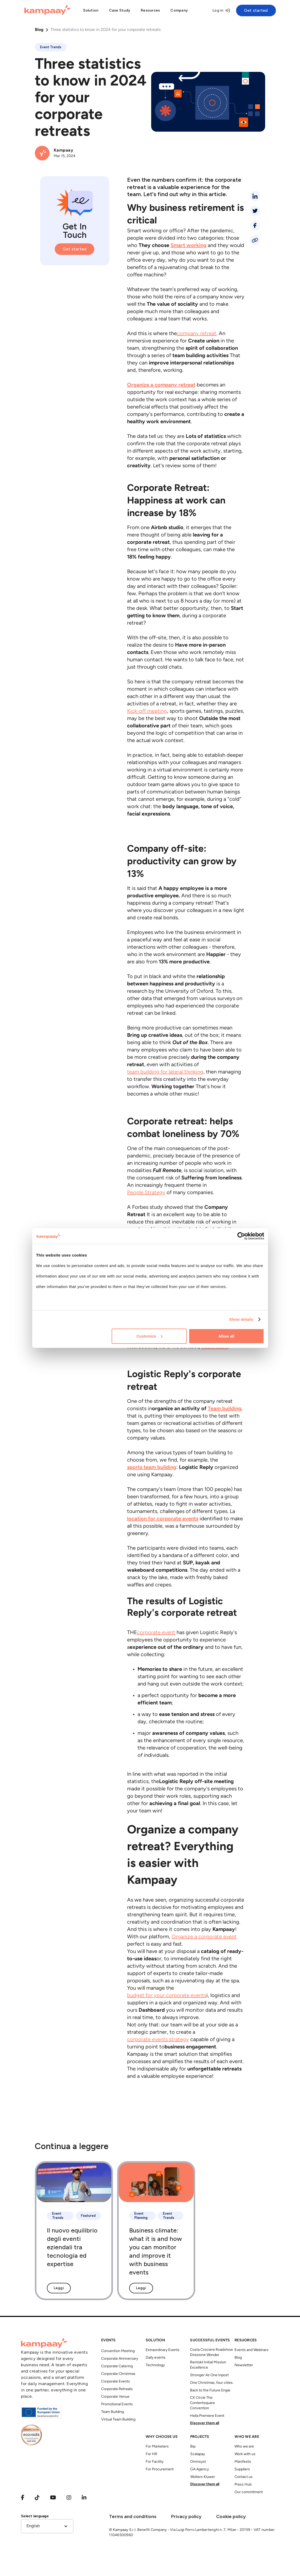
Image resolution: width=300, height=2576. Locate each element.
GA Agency (199, 2469)
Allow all (226, 1336)
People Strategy (146, 1192)
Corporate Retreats (117, 2389)
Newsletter (243, 2365)
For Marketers (157, 2447)
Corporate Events (115, 2382)
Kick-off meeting (147, 711)
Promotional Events (117, 2404)
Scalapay (197, 2454)
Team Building (112, 2412)
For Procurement (160, 2469)
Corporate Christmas (118, 2374)
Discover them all (204, 2423)
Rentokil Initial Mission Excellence (208, 2365)
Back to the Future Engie (210, 2390)
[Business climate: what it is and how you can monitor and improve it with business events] (156, 2231)
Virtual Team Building (118, 2420)
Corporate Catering (117, 2366)
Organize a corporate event (204, 1937)
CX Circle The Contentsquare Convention (202, 2403)
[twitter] (255, 211)
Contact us (243, 2477)
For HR (151, 2454)
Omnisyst (198, 2462)
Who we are (244, 2447)
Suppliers (242, 2469)
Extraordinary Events (162, 2350)
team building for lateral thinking (165, 1072)
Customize (149, 1336)
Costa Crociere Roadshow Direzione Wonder (211, 2352)
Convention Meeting (118, 2351)
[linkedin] (255, 196)
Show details (241, 1319)
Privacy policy (186, 2516)
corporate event (156, 1632)
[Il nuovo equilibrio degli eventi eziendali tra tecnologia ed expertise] (73, 2231)
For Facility (154, 2462)
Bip (192, 2447)
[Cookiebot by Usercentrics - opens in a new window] (241, 1236)
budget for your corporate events (166, 1995)
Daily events (156, 2358)
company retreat (196, 333)
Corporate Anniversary (119, 2359)
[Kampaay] (47, 10)
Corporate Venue (115, 2397)
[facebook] (255, 225)
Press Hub (243, 2485)
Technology (155, 2365)
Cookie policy (231, 2516)
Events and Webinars (251, 2350)
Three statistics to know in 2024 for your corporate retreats (105, 30)
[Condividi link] (255, 240)
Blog (39, 30)
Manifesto (242, 2462)
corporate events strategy (158, 2039)
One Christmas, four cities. (211, 2383)
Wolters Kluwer (202, 2477)
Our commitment (248, 2492)
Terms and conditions (132, 2516)
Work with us (244, 2454)
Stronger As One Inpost (209, 2375)
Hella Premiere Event (207, 2416)
